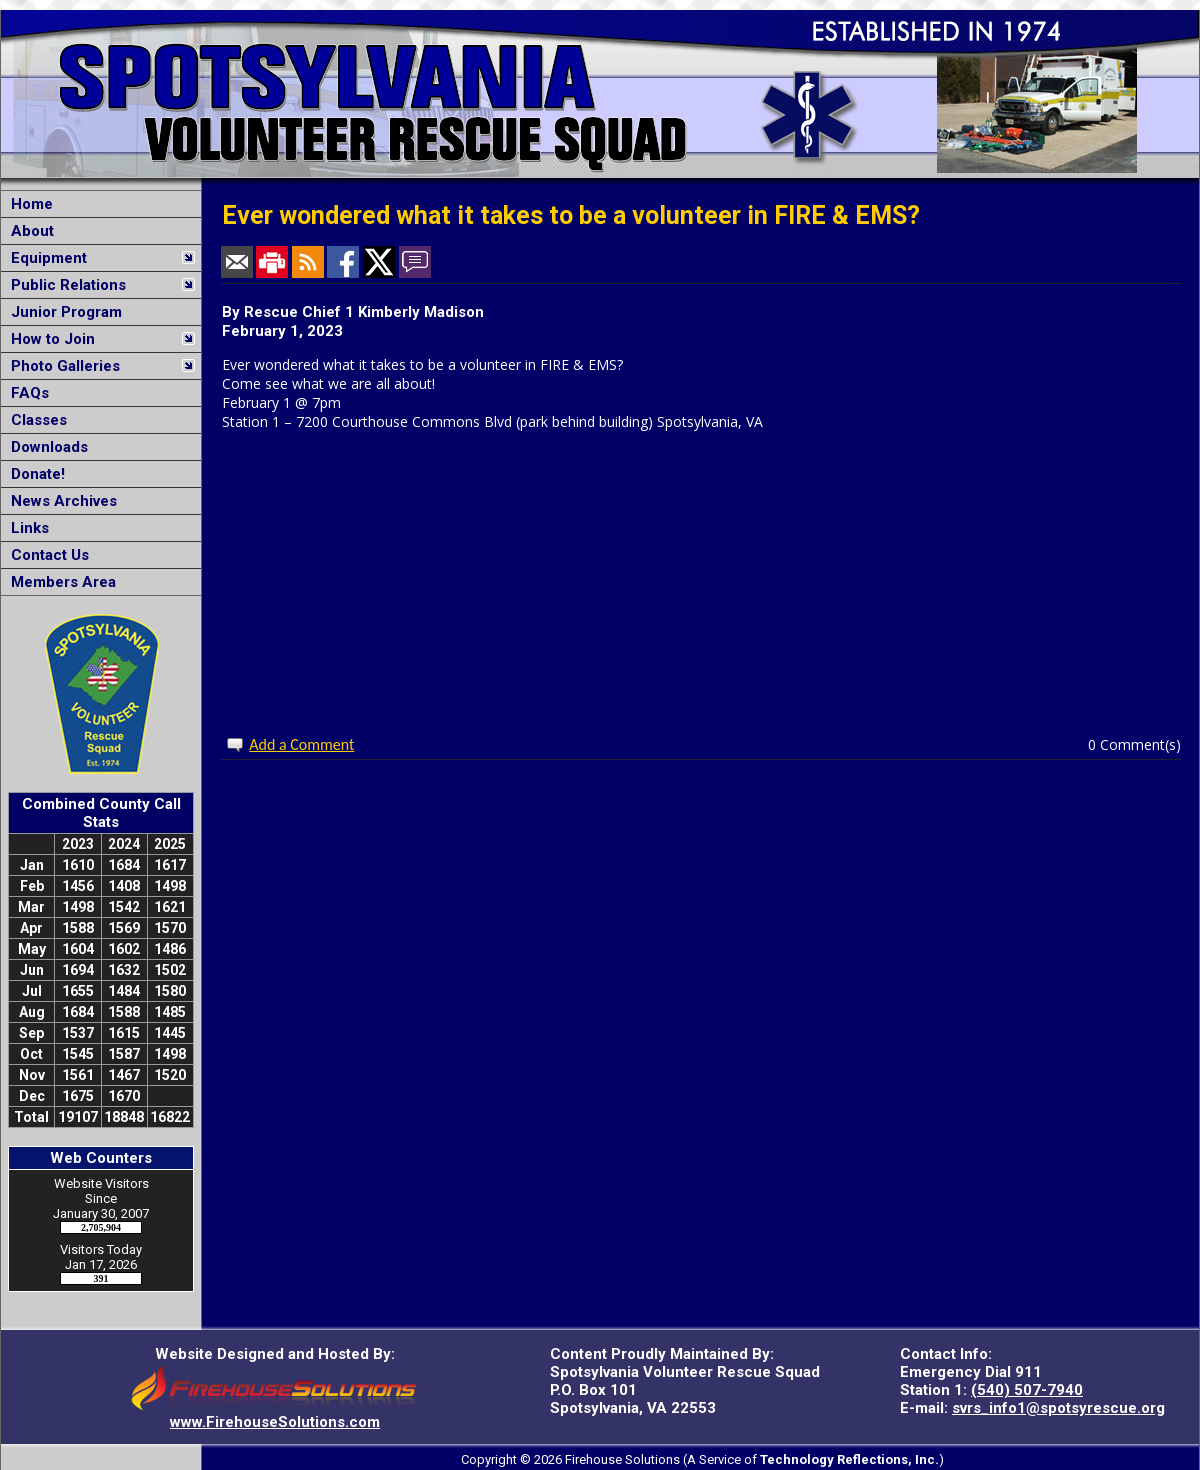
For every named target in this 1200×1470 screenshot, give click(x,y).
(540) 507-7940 (1027, 1390)
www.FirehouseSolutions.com (275, 1422)
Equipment (45, 258)
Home (28, 204)
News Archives (60, 501)
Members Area (59, 582)
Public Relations (64, 285)
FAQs (26, 393)
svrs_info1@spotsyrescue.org (1058, 1408)
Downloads (45, 447)
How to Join (49, 339)
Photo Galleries (61, 366)
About (28, 231)
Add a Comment (301, 744)
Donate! (34, 474)
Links (26, 528)
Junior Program (62, 312)
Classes (35, 420)
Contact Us (46, 555)
